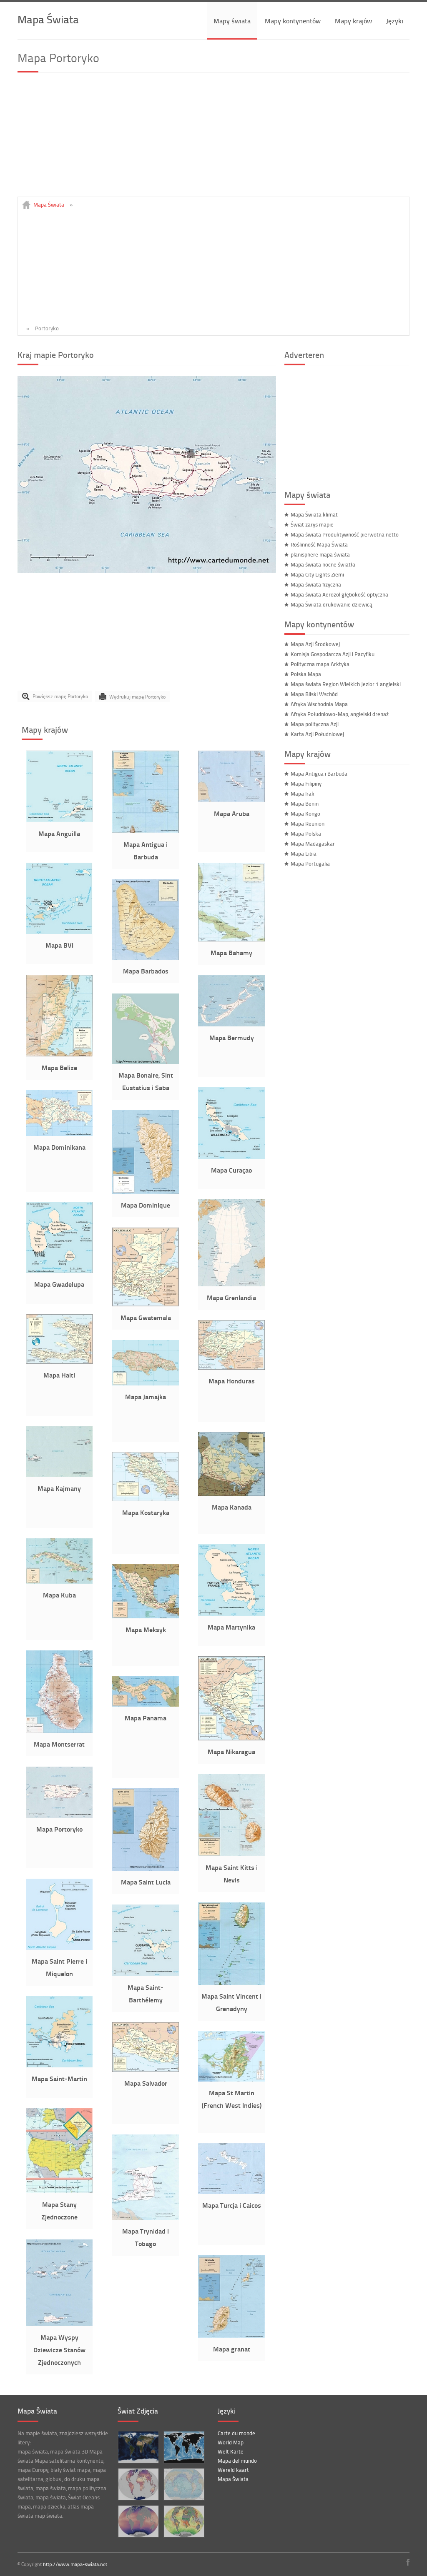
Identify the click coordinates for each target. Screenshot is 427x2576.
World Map (231, 2442)
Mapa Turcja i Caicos (231, 2205)
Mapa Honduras (231, 1380)
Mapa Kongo (305, 813)
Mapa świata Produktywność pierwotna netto (345, 534)
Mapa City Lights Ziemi (317, 574)
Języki (394, 20)
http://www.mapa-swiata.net (75, 2564)
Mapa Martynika (231, 1627)
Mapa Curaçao (231, 1170)
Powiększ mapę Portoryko (60, 696)
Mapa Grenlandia (231, 1297)
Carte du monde (236, 2433)
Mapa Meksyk (146, 1629)
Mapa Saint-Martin (59, 2078)
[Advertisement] (213, 138)
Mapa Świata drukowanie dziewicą (331, 604)
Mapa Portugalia (310, 863)
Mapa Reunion (307, 823)
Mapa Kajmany (59, 1488)
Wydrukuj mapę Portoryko (137, 696)
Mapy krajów (353, 20)
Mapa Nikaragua (231, 1751)
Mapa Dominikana (59, 1147)
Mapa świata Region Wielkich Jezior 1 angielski (346, 684)
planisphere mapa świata (320, 554)
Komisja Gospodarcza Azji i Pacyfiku (332, 654)
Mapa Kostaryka (145, 1512)
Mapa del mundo (237, 2460)
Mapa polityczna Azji (315, 724)
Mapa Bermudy (231, 1037)
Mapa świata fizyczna (316, 584)
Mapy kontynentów (293, 20)
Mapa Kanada (231, 1507)
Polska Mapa (306, 674)
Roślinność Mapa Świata (319, 544)
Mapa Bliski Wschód (314, 694)
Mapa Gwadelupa (59, 1284)
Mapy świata (232, 20)
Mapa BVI (59, 945)
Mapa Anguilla (59, 833)
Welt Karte (231, 2451)
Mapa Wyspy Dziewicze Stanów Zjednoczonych (59, 2349)
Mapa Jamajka (145, 1396)
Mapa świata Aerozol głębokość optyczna (339, 594)
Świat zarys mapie (312, 524)
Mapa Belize (59, 1067)
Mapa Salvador (145, 2083)
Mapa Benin (305, 803)
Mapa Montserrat (59, 1744)
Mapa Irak (302, 793)
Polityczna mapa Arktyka (320, 664)
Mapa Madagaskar (313, 843)
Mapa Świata (48, 19)
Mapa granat (231, 2349)
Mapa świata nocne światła (323, 564)
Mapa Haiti (59, 1375)
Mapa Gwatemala (146, 1317)
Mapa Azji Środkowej (315, 644)
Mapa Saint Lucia (146, 1882)
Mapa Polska (306, 833)
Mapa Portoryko (59, 1829)
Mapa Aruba (231, 813)
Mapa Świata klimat (314, 514)
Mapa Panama (145, 1717)
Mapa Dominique (145, 1205)
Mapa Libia (303, 853)
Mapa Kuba (59, 1595)
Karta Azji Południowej (317, 734)
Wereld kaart (233, 2470)
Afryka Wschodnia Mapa (319, 704)
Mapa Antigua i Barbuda (319, 773)
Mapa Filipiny (306, 783)
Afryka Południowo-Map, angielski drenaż (340, 714)
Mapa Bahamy (231, 952)
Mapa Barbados (145, 971)
